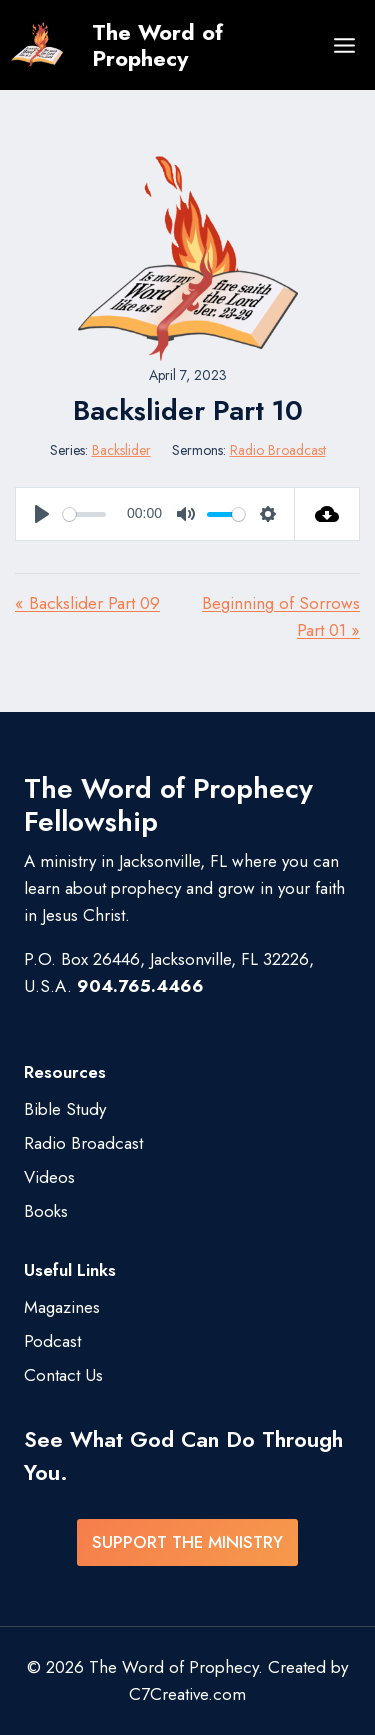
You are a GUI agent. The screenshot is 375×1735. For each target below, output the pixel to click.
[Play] (42, 514)
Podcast (52, 1341)
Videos (49, 1177)
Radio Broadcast (278, 450)
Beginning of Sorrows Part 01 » (281, 616)
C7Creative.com (187, 1694)
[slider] (84, 514)
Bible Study (65, 1109)
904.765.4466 (140, 986)
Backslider (121, 450)
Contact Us (63, 1375)
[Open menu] (344, 45)
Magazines (62, 1307)
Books (46, 1211)
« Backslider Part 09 (87, 603)
